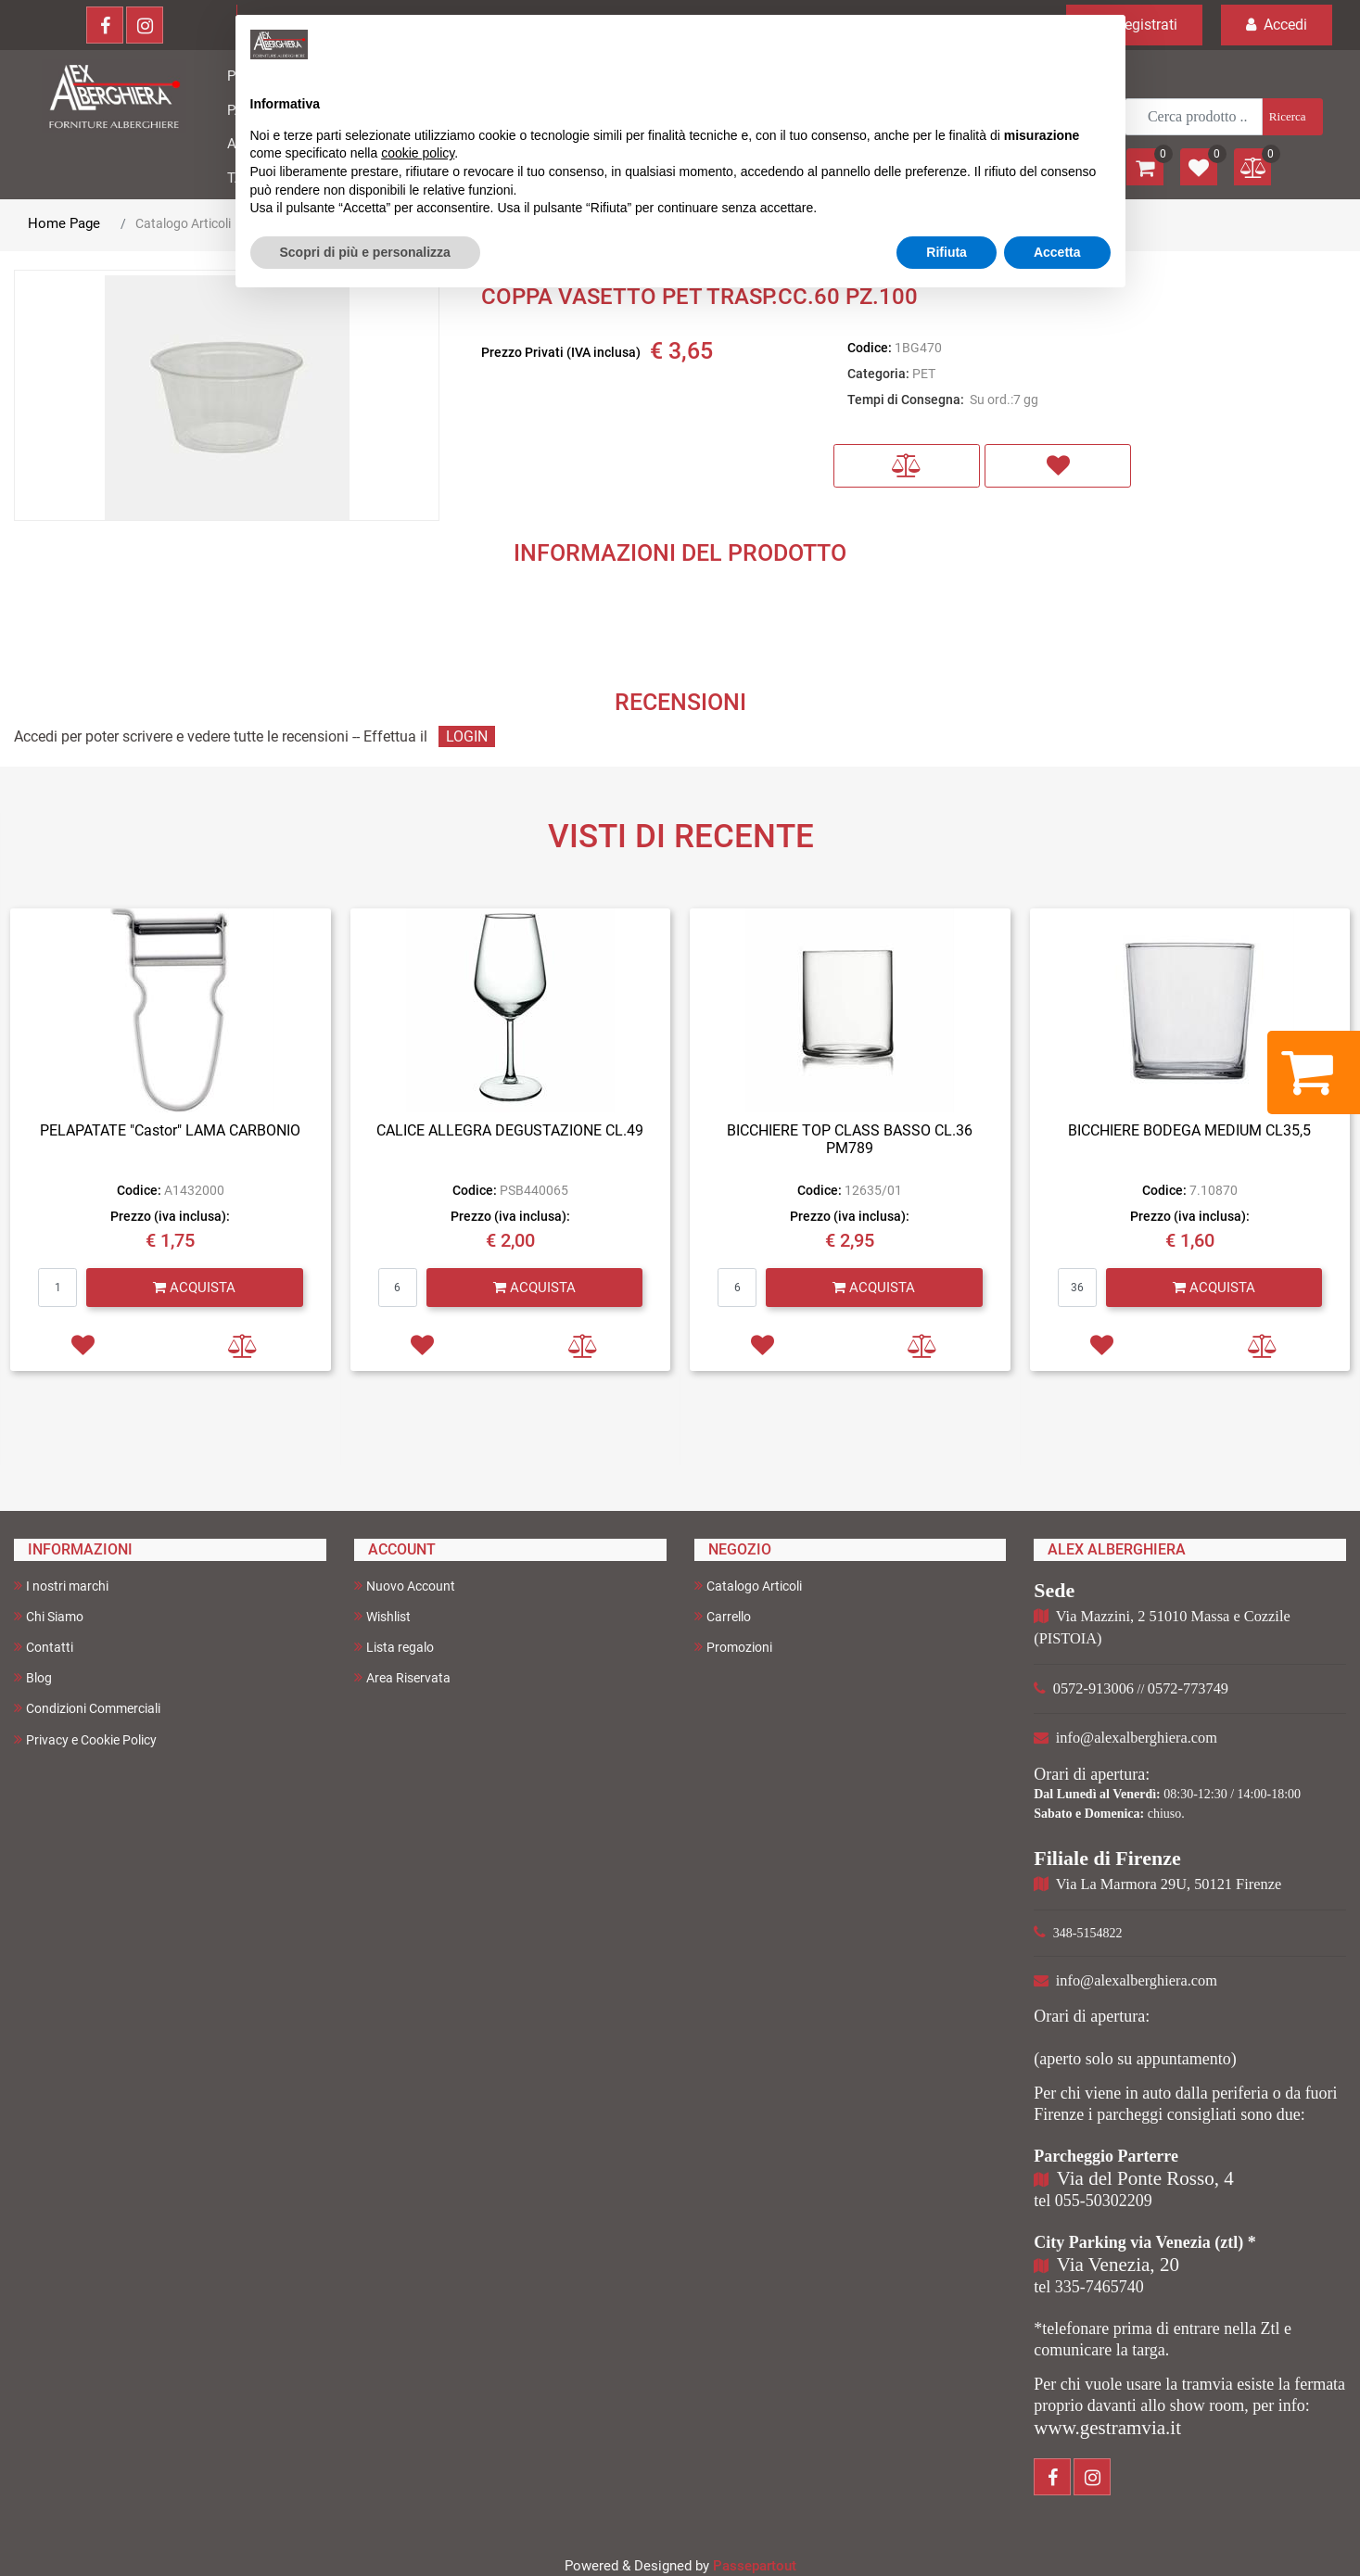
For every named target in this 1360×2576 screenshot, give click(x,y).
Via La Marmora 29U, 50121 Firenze (1168, 1884)
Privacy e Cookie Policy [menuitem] (85, 1739)
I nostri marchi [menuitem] (61, 1585)
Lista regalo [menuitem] (394, 1647)
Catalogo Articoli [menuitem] (748, 1585)
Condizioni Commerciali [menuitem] (87, 1708)
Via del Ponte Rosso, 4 (1145, 2178)
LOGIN (467, 736)
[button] (1291, 116)
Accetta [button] (1057, 252)
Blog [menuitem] (33, 1677)
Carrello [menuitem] (722, 1616)
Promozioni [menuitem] (733, 1647)
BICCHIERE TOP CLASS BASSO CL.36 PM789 (849, 1139)
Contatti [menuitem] (43, 1647)
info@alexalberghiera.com (1136, 1737)
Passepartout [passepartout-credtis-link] (754, 2565)
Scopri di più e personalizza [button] (365, 252)
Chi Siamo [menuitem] (48, 1616)
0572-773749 (1188, 1688)
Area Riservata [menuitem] (402, 1677)
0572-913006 (1093, 1688)
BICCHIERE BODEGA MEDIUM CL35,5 (1189, 1130)
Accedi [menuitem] (1276, 24)
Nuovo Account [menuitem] (404, 1585)
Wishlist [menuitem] (382, 1616)
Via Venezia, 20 (1118, 2264)
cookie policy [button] (417, 153)
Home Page (64, 223)
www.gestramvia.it (1107, 2428)
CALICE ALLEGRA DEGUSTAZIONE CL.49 (509, 1130)
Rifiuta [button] (946, 252)
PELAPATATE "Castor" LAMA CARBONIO (170, 1130)
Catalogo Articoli (183, 223)
